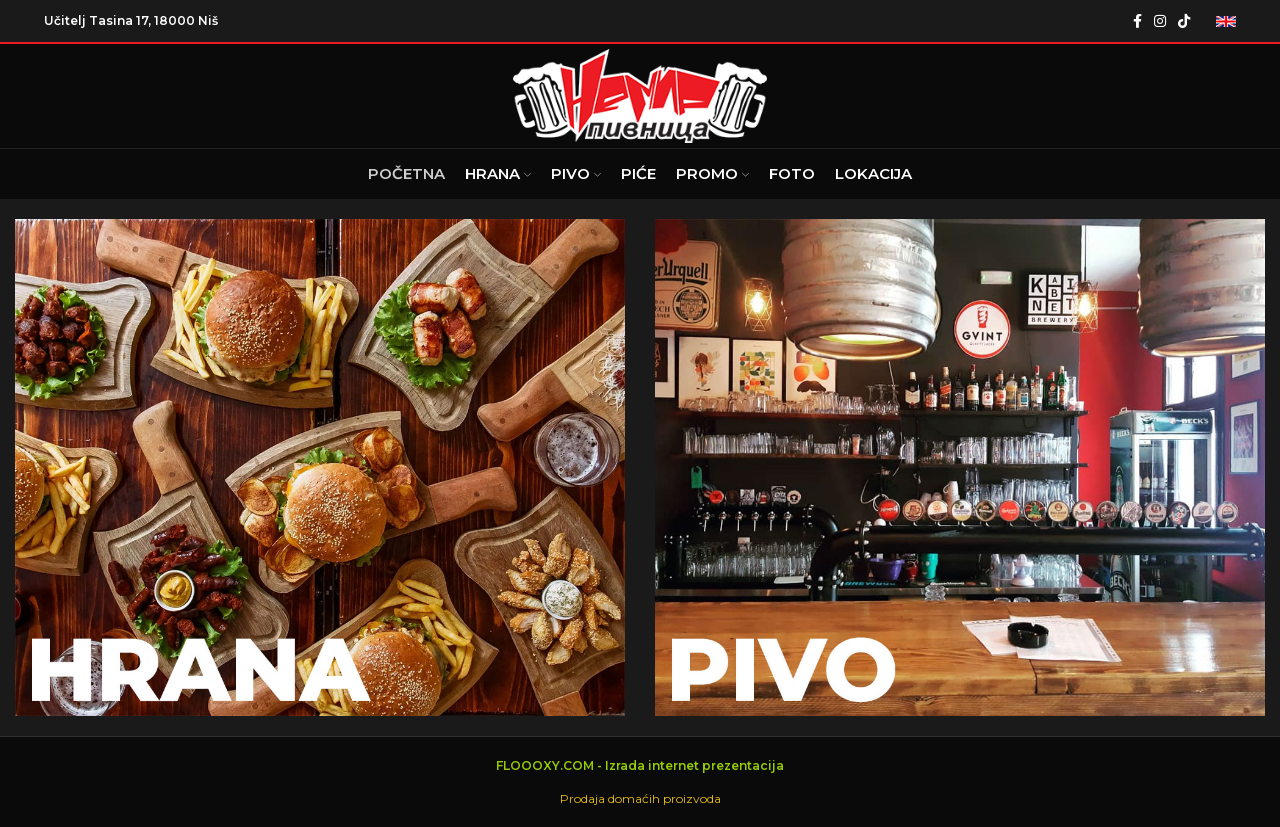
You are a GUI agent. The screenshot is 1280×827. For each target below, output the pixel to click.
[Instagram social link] (1160, 21)
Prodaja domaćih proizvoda (640, 798)
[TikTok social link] (1184, 21)
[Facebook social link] (1137, 21)
